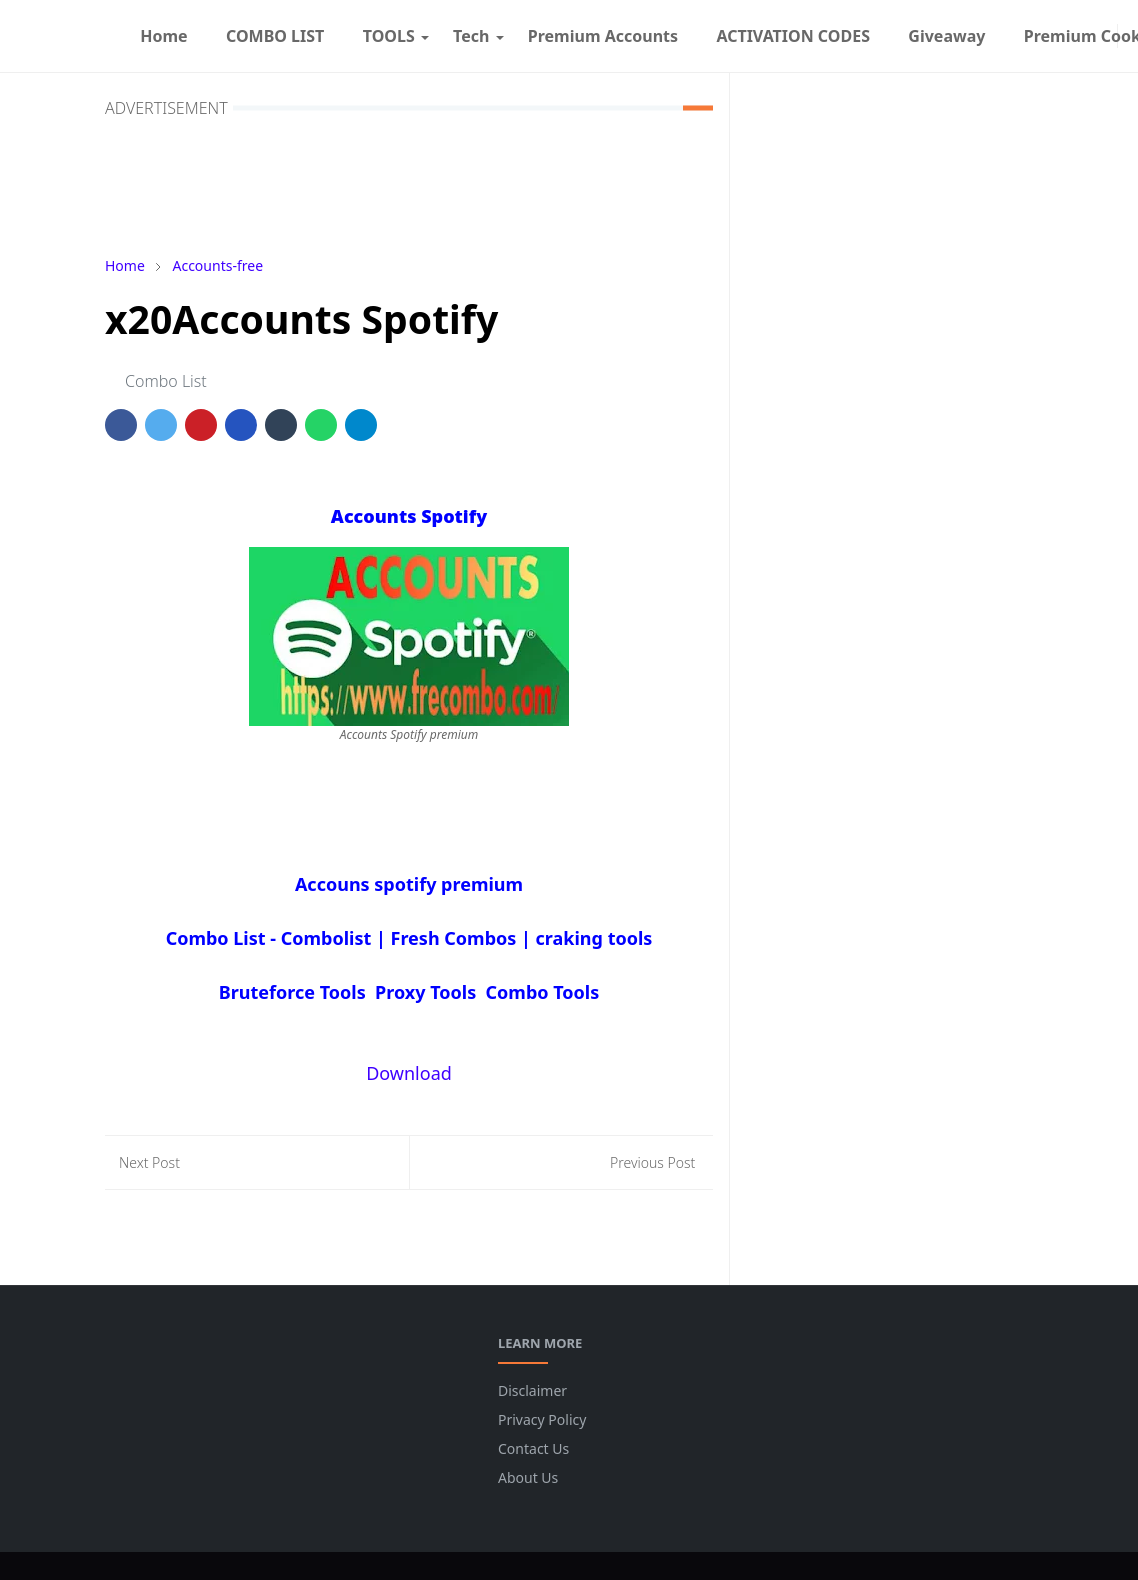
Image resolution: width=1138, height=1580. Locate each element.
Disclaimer (532, 1390)
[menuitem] (164, 36)
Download (409, 1073)
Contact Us (533, 1448)
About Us (528, 1477)
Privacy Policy (542, 1419)
